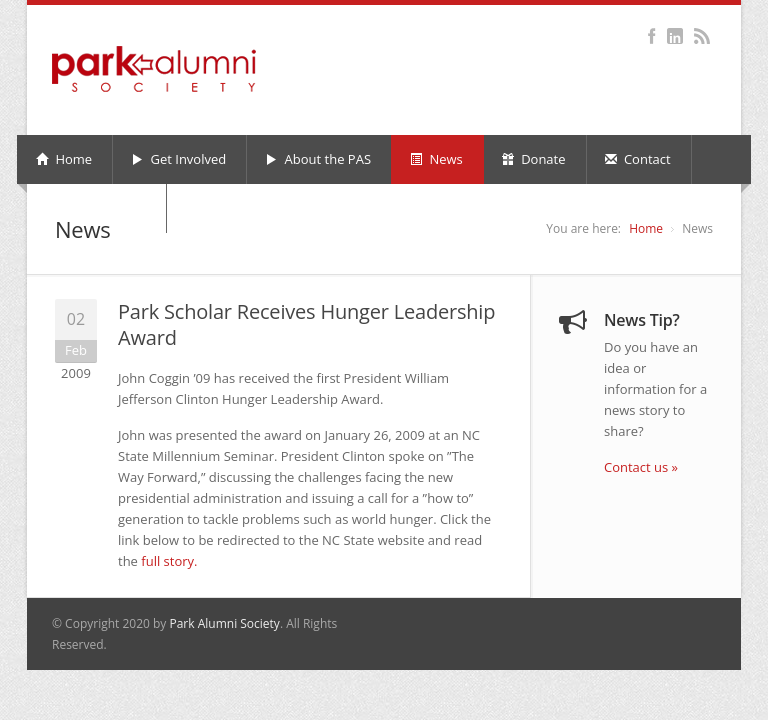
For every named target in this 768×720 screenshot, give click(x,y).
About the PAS (318, 159)
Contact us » (641, 467)
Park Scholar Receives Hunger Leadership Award (306, 324)
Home (64, 159)
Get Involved (178, 159)
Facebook (651, 36)
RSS (701, 36)
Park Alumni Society (224, 623)
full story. (169, 561)
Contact (638, 159)
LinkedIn (674, 36)
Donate (534, 159)
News (436, 159)
